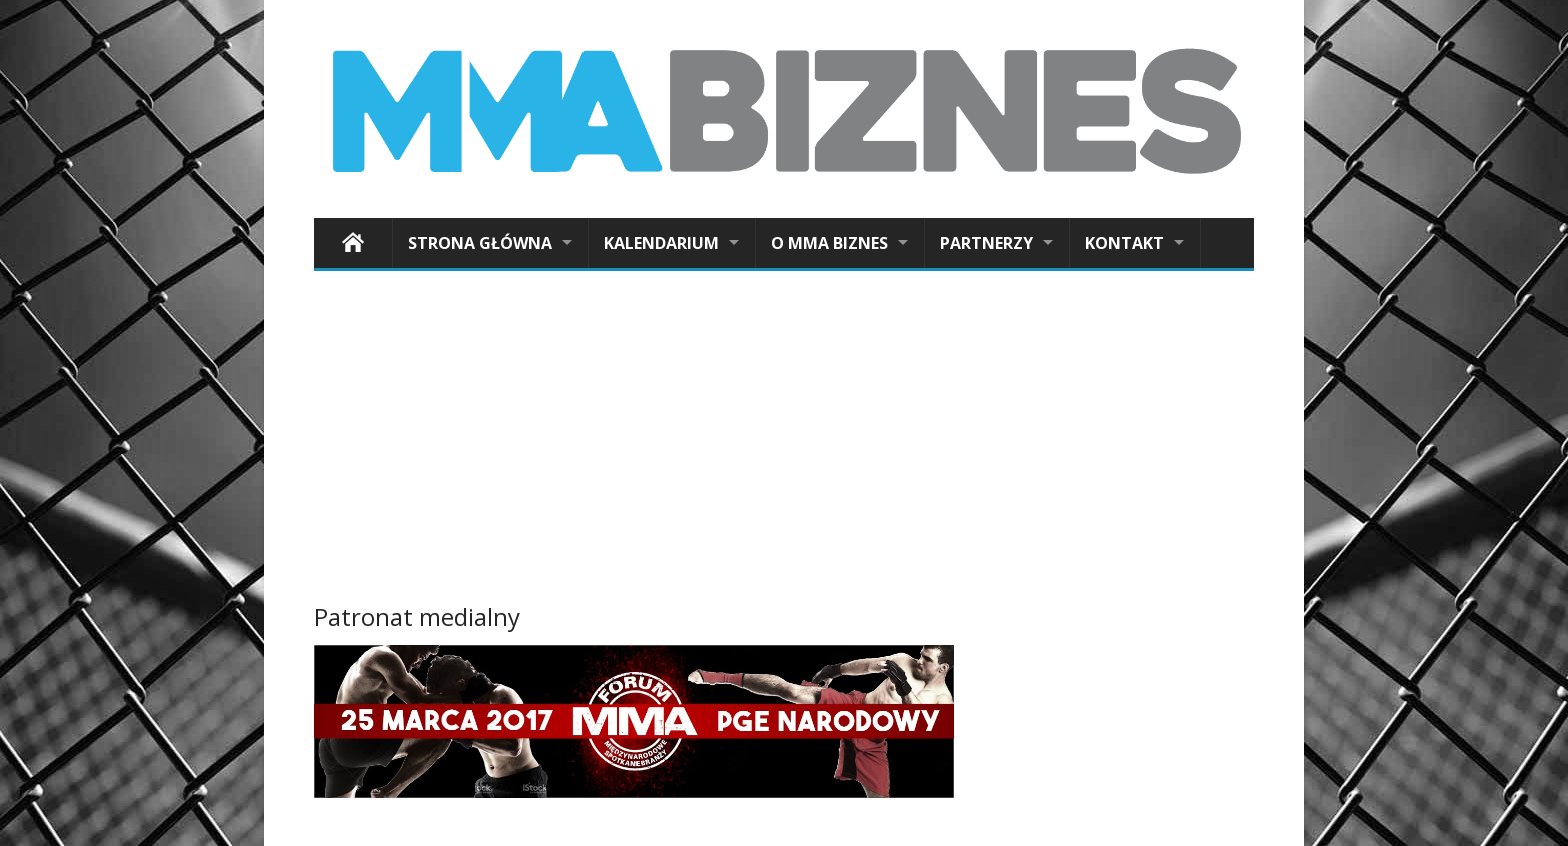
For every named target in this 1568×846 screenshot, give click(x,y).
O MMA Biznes (829, 243)
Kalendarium (661, 243)
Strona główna (480, 243)
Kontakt (1124, 243)
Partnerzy (986, 243)
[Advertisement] (784, 441)
